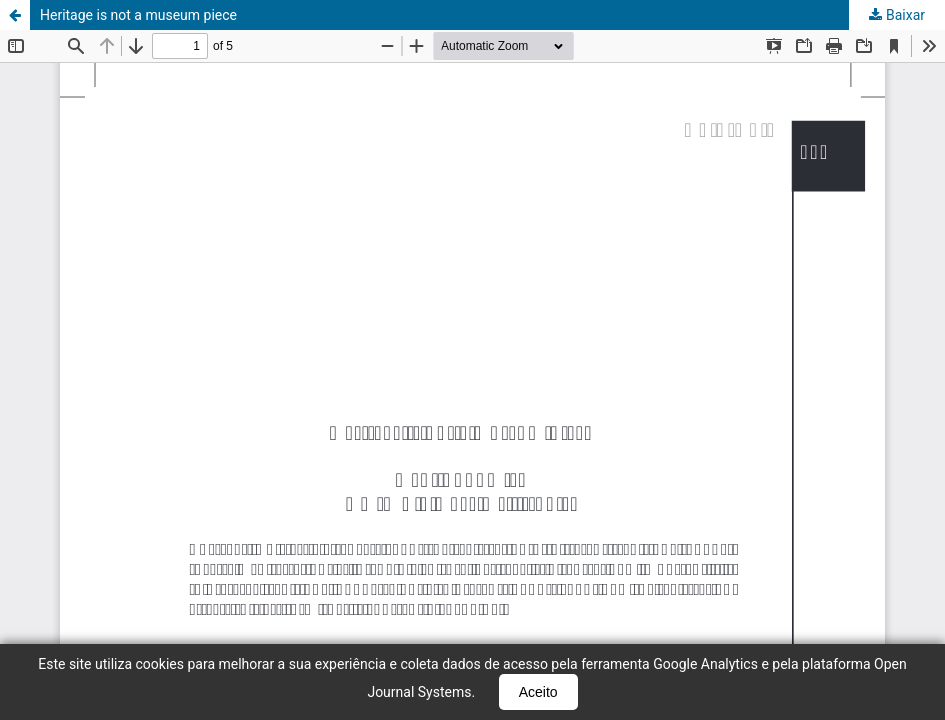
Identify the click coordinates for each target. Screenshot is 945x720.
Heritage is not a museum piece (138, 15)
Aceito (538, 692)
